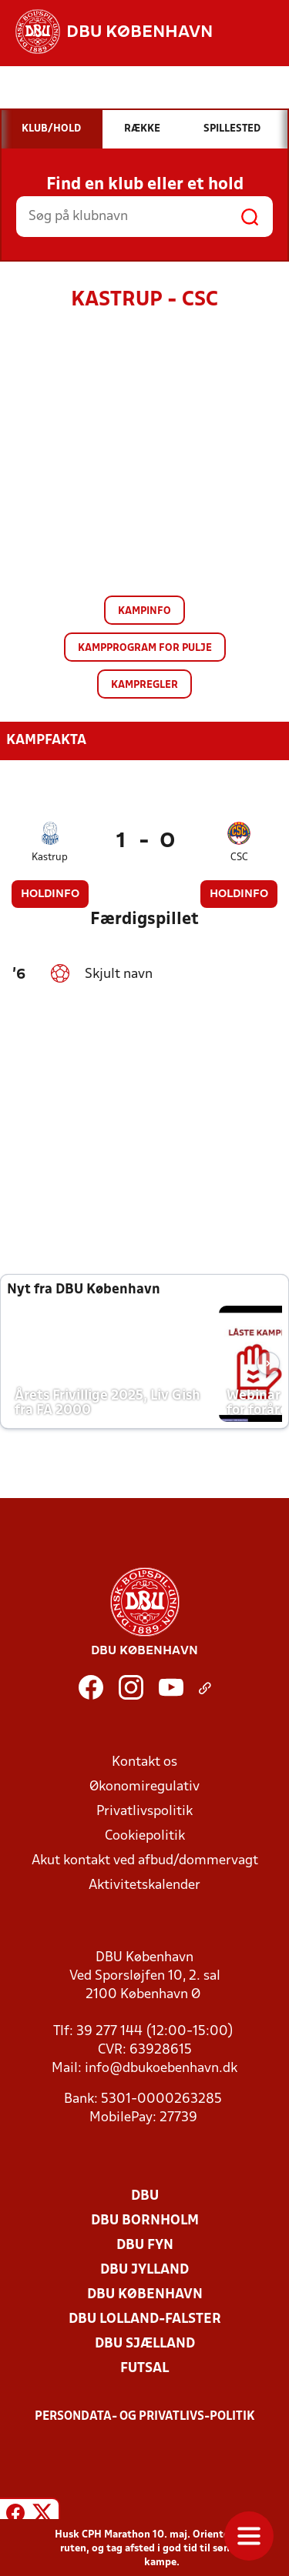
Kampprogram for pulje (145, 648)
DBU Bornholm (145, 2220)
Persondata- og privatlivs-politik (145, 2416)
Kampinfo (144, 611)
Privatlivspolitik (144, 1811)
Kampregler (144, 685)
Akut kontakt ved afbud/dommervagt (145, 1860)
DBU (145, 2196)
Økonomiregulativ (144, 1787)
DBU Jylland (144, 2270)
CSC (239, 858)
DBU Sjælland (145, 2344)
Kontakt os (144, 1762)
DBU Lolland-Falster (145, 2319)
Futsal (144, 2368)
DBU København (145, 2294)
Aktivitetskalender (144, 1885)
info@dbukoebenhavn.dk (161, 2068)
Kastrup (50, 858)
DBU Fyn (144, 2245)
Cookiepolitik (145, 1836)
